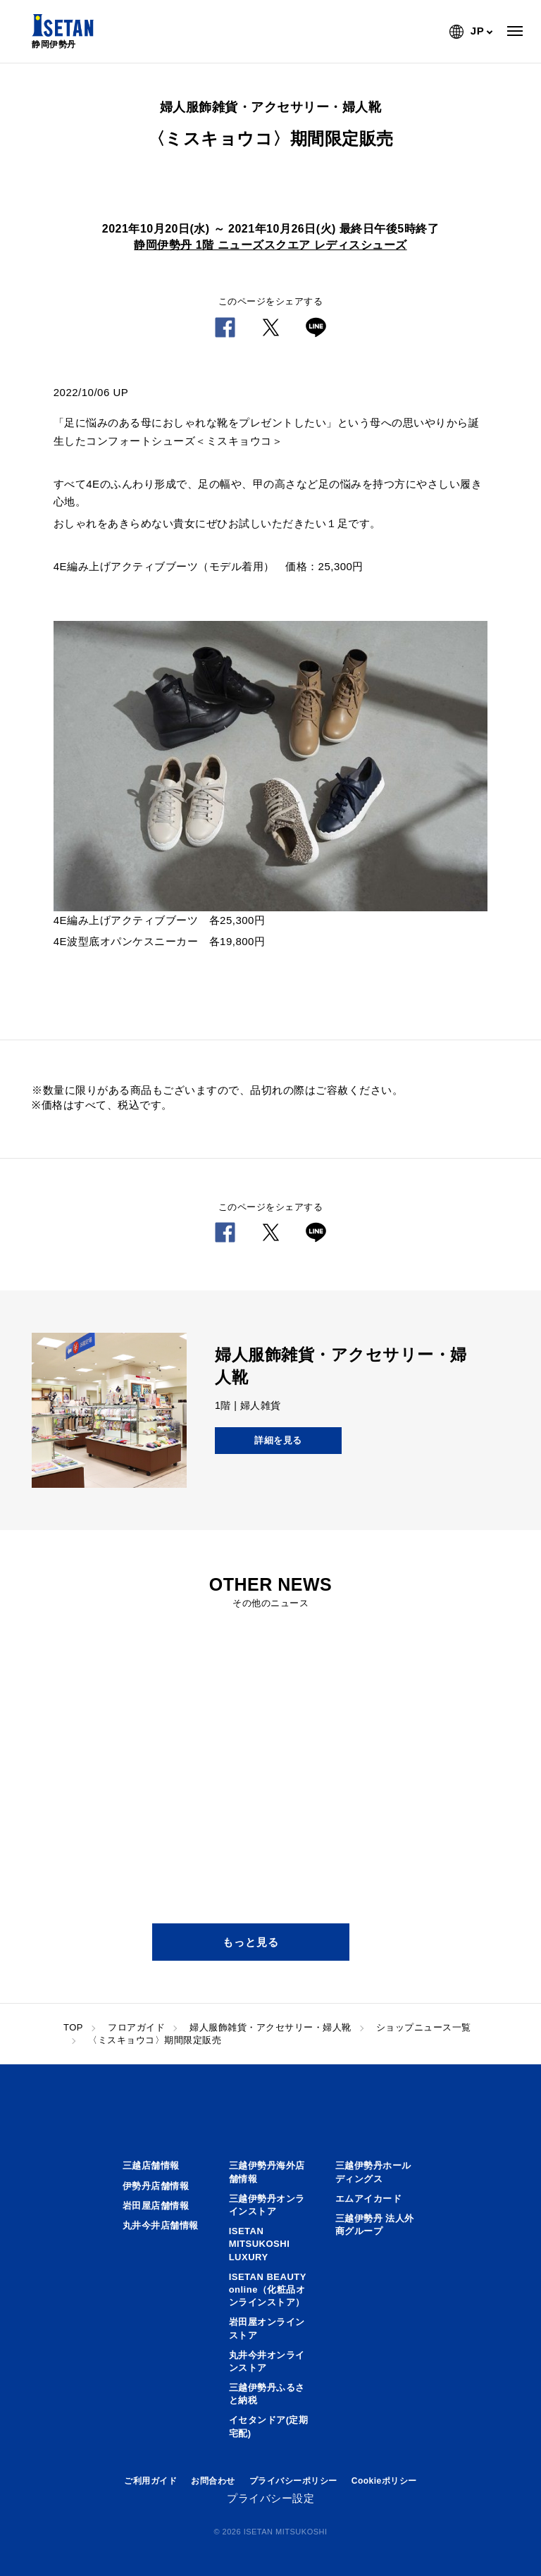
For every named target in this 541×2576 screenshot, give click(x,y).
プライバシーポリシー (293, 2481)
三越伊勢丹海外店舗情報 (267, 2171)
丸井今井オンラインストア (267, 2361)
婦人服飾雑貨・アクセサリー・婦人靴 (270, 2027)
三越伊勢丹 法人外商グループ (374, 2224)
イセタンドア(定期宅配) (269, 2426)
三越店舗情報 (151, 2165)
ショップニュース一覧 (423, 2027)
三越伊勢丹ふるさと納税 (267, 2393)
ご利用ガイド (150, 2481)
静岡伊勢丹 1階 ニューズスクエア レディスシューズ (270, 245)
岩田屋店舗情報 (156, 2205)
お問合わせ (213, 2481)
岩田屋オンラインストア (267, 2328)
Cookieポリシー (384, 2481)
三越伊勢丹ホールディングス (373, 2171)
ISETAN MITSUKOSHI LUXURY (259, 2244)
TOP (73, 2027)
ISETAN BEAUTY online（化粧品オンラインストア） (267, 2289)
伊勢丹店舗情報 (156, 2186)
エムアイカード (368, 2198)
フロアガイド (136, 2027)
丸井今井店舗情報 (161, 2225)
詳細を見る (278, 1440)
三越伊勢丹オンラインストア (267, 2205)
